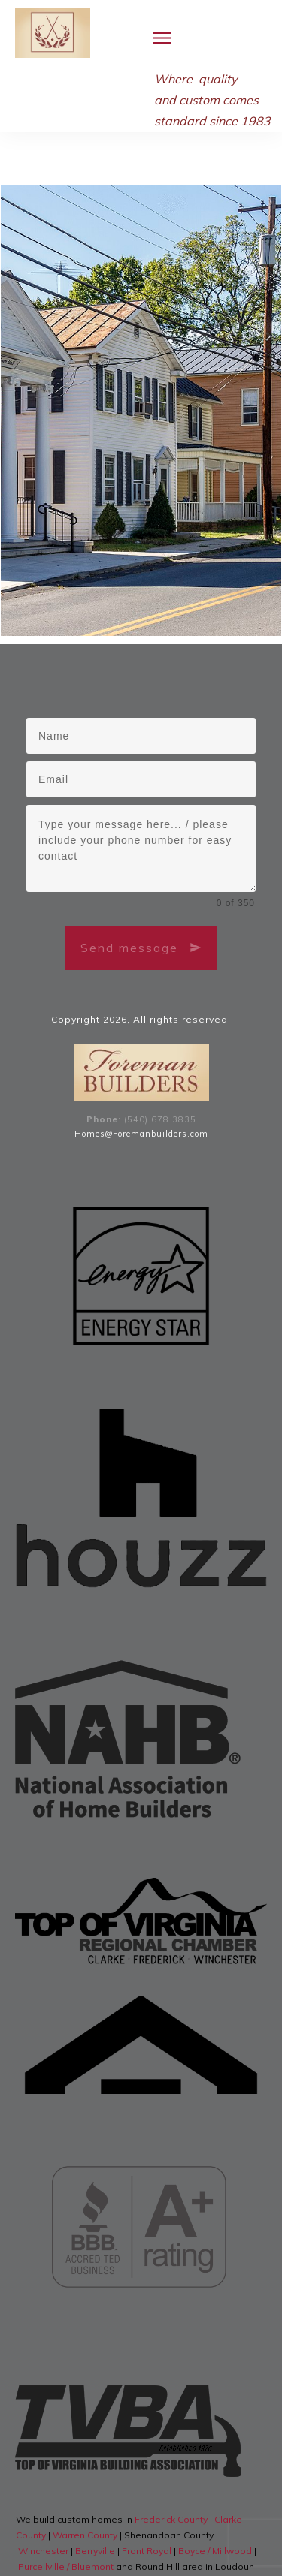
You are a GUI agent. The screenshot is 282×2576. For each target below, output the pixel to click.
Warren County (86, 2490)
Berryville (96, 2505)
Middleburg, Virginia (147, 2537)
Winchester (44, 2505)
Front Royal (146, 2505)
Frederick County (172, 2474)
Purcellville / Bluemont (67, 2521)
